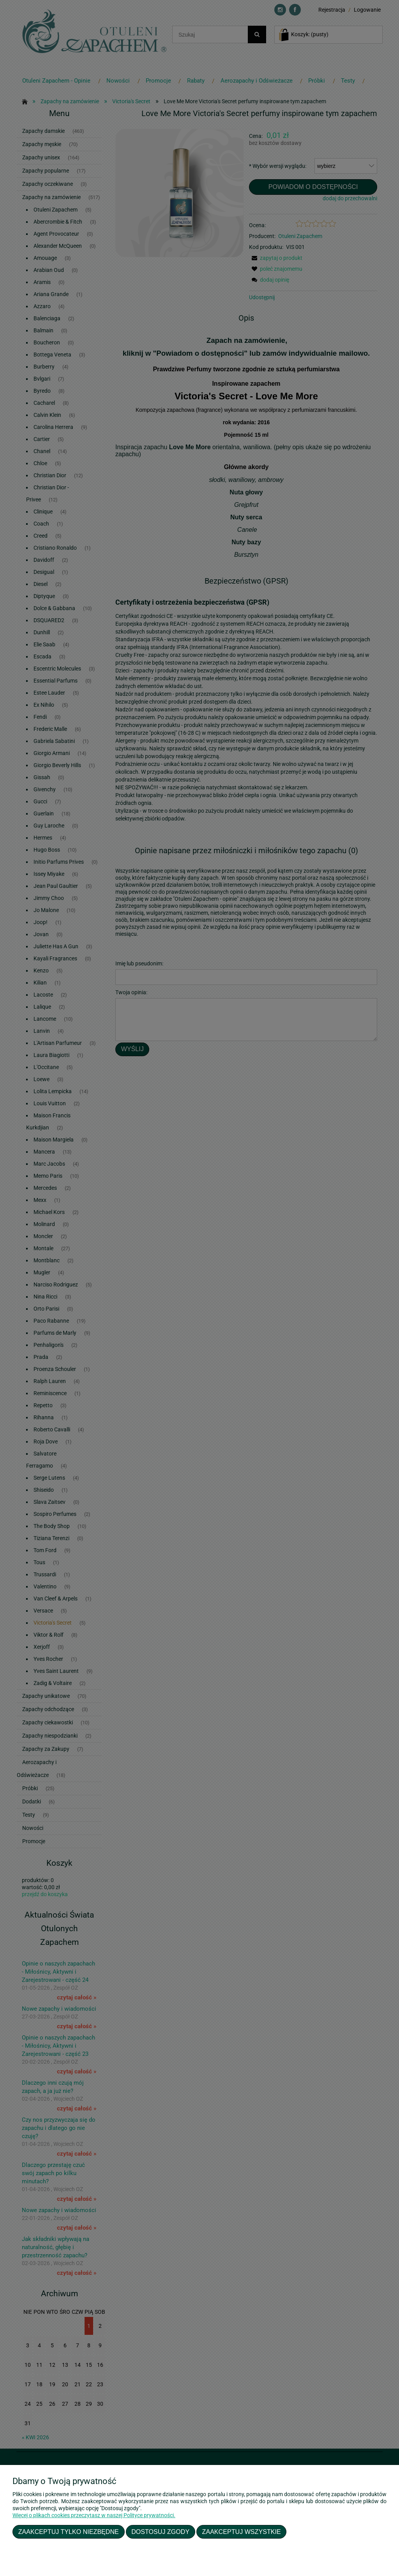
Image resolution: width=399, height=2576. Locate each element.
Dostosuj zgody (160, 2531)
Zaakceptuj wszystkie (241, 2531)
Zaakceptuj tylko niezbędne (68, 2531)
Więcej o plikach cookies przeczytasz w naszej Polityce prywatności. (93, 2515)
